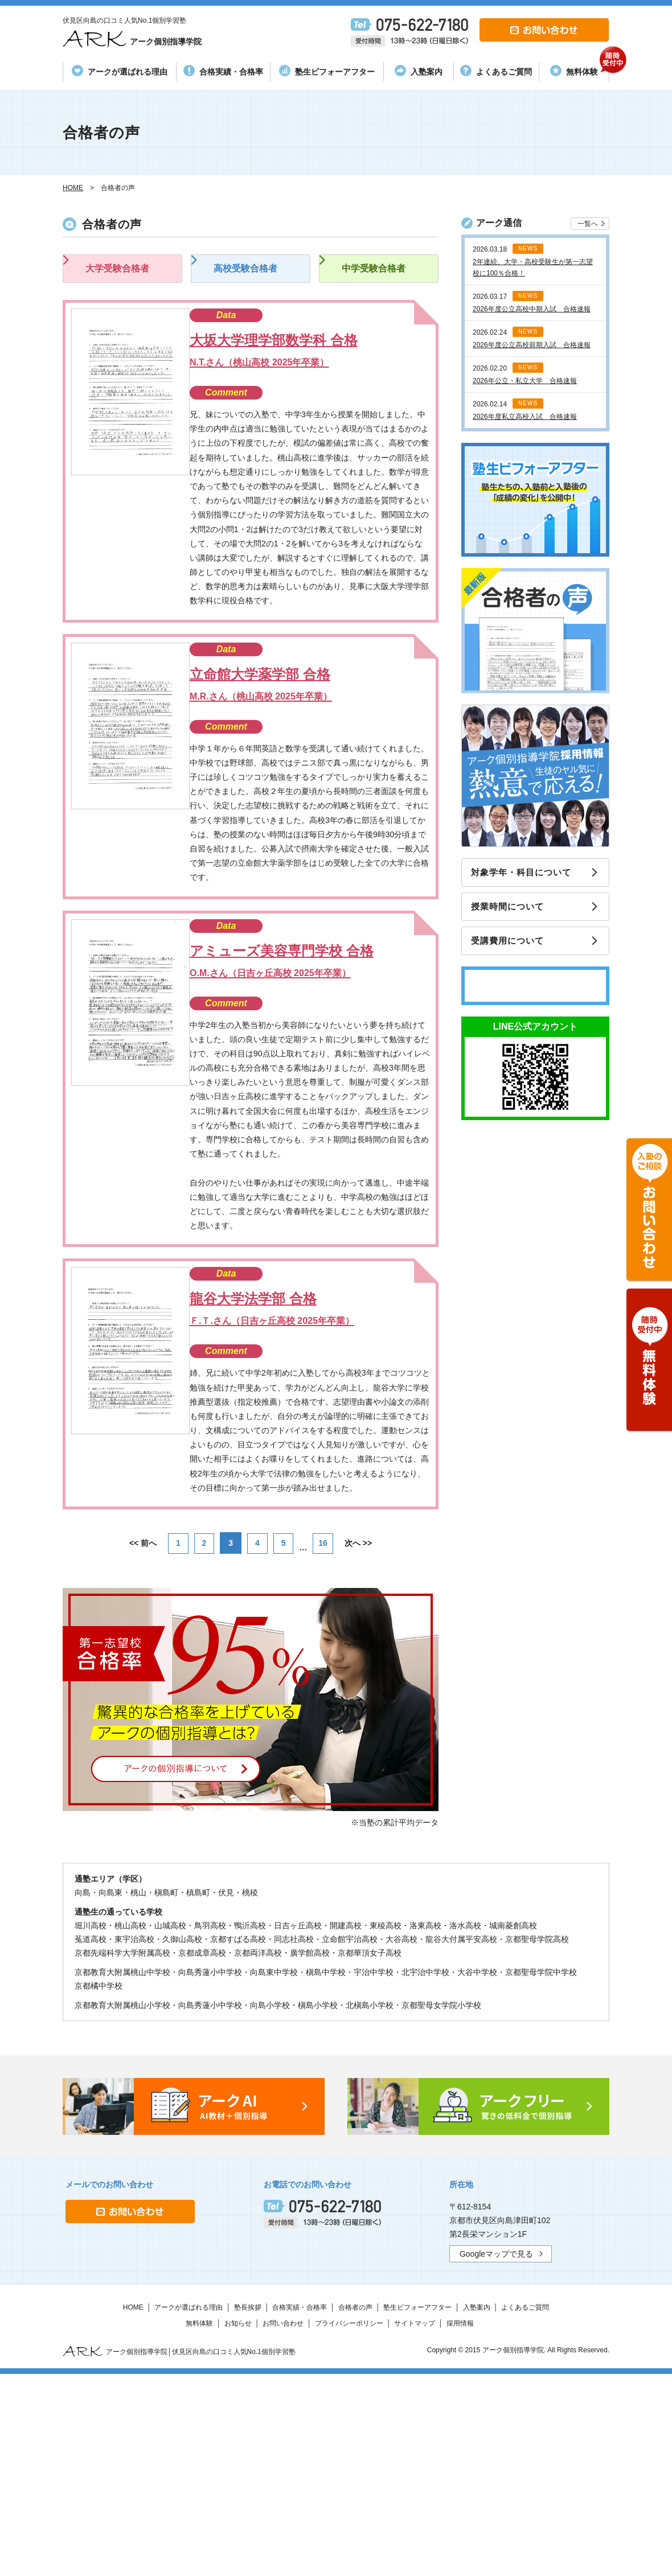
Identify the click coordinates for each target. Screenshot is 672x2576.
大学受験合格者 (119, 277)
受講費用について (512, 946)
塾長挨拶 (247, 2507)
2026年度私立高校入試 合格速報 (525, 417)
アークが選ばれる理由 (119, 70)
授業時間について (512, 910)
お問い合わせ (283, 2523)
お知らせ (238, 2523)
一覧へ (587, 224)
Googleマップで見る (496, 2453)
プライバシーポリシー (349, 2523)
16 (325, 1743)
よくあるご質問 (496, 70)
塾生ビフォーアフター (327, 70)
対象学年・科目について (526, 873)
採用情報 (460, 2523)
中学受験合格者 (376, 277)
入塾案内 (418, 70)
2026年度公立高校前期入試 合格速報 (532, 345)
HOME (133, 2507)
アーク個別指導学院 (150, 39)
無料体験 (579, 69)
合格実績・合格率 (223, 70)
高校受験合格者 (248, 277)
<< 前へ (139, 1743)
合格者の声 (355, 2507)
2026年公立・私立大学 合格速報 (525, 381)
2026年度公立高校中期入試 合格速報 (532, 309)
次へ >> (361, 1743)
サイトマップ (414, 2523)
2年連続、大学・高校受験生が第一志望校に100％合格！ (533, 267)
